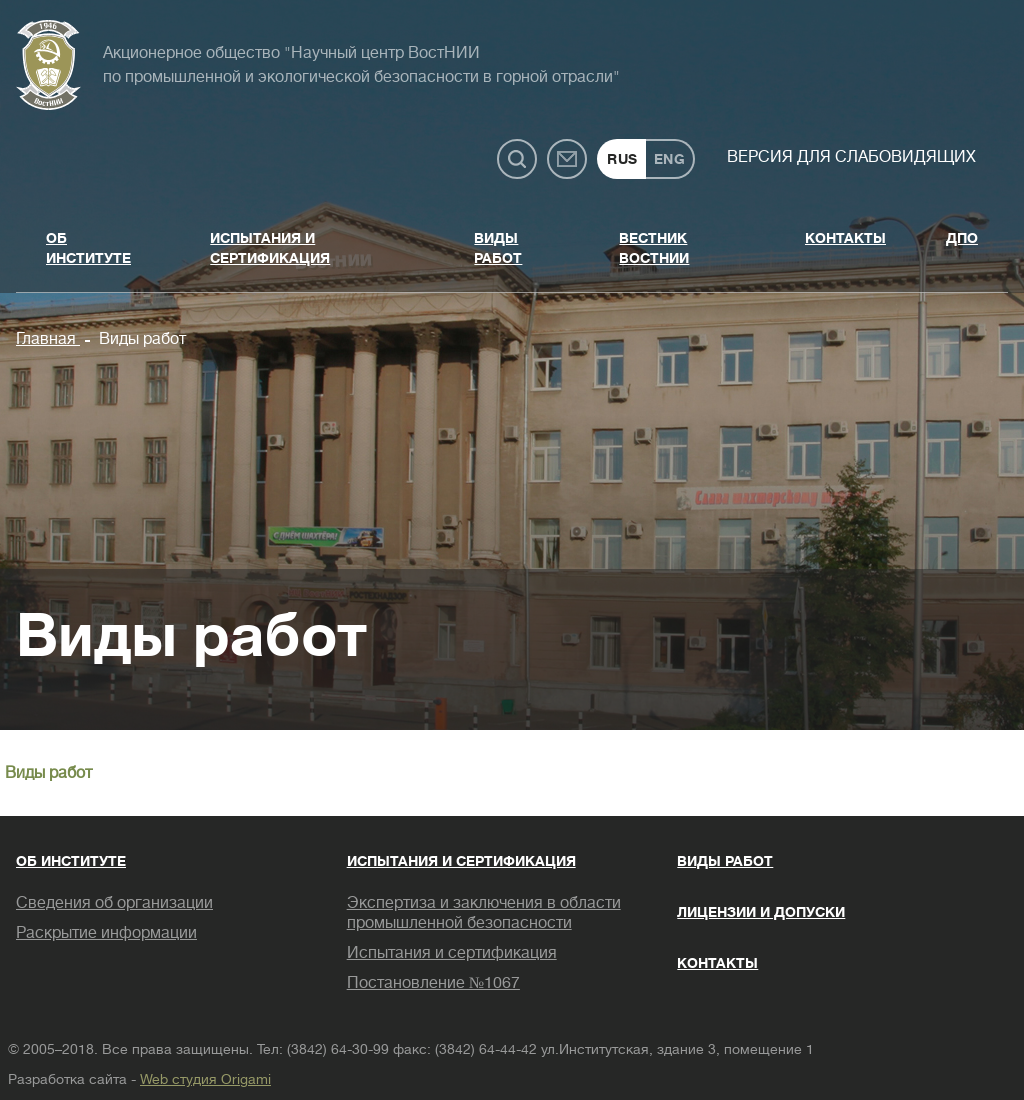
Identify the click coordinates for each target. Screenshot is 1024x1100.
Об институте (88, 248)
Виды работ (498, 248)
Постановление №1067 (433, 983)
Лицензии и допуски (761, 912)
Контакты (845, 238)
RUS (622, 159)
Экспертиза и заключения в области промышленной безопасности (484, 913)
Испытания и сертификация (270, 248)
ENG (670, 159)
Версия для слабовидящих (851, 157)
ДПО (962, 238)
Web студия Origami (205, 1079)
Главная (48, 339)
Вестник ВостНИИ (654, 248)
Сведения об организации (114, 903)
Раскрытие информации (106, 933)
